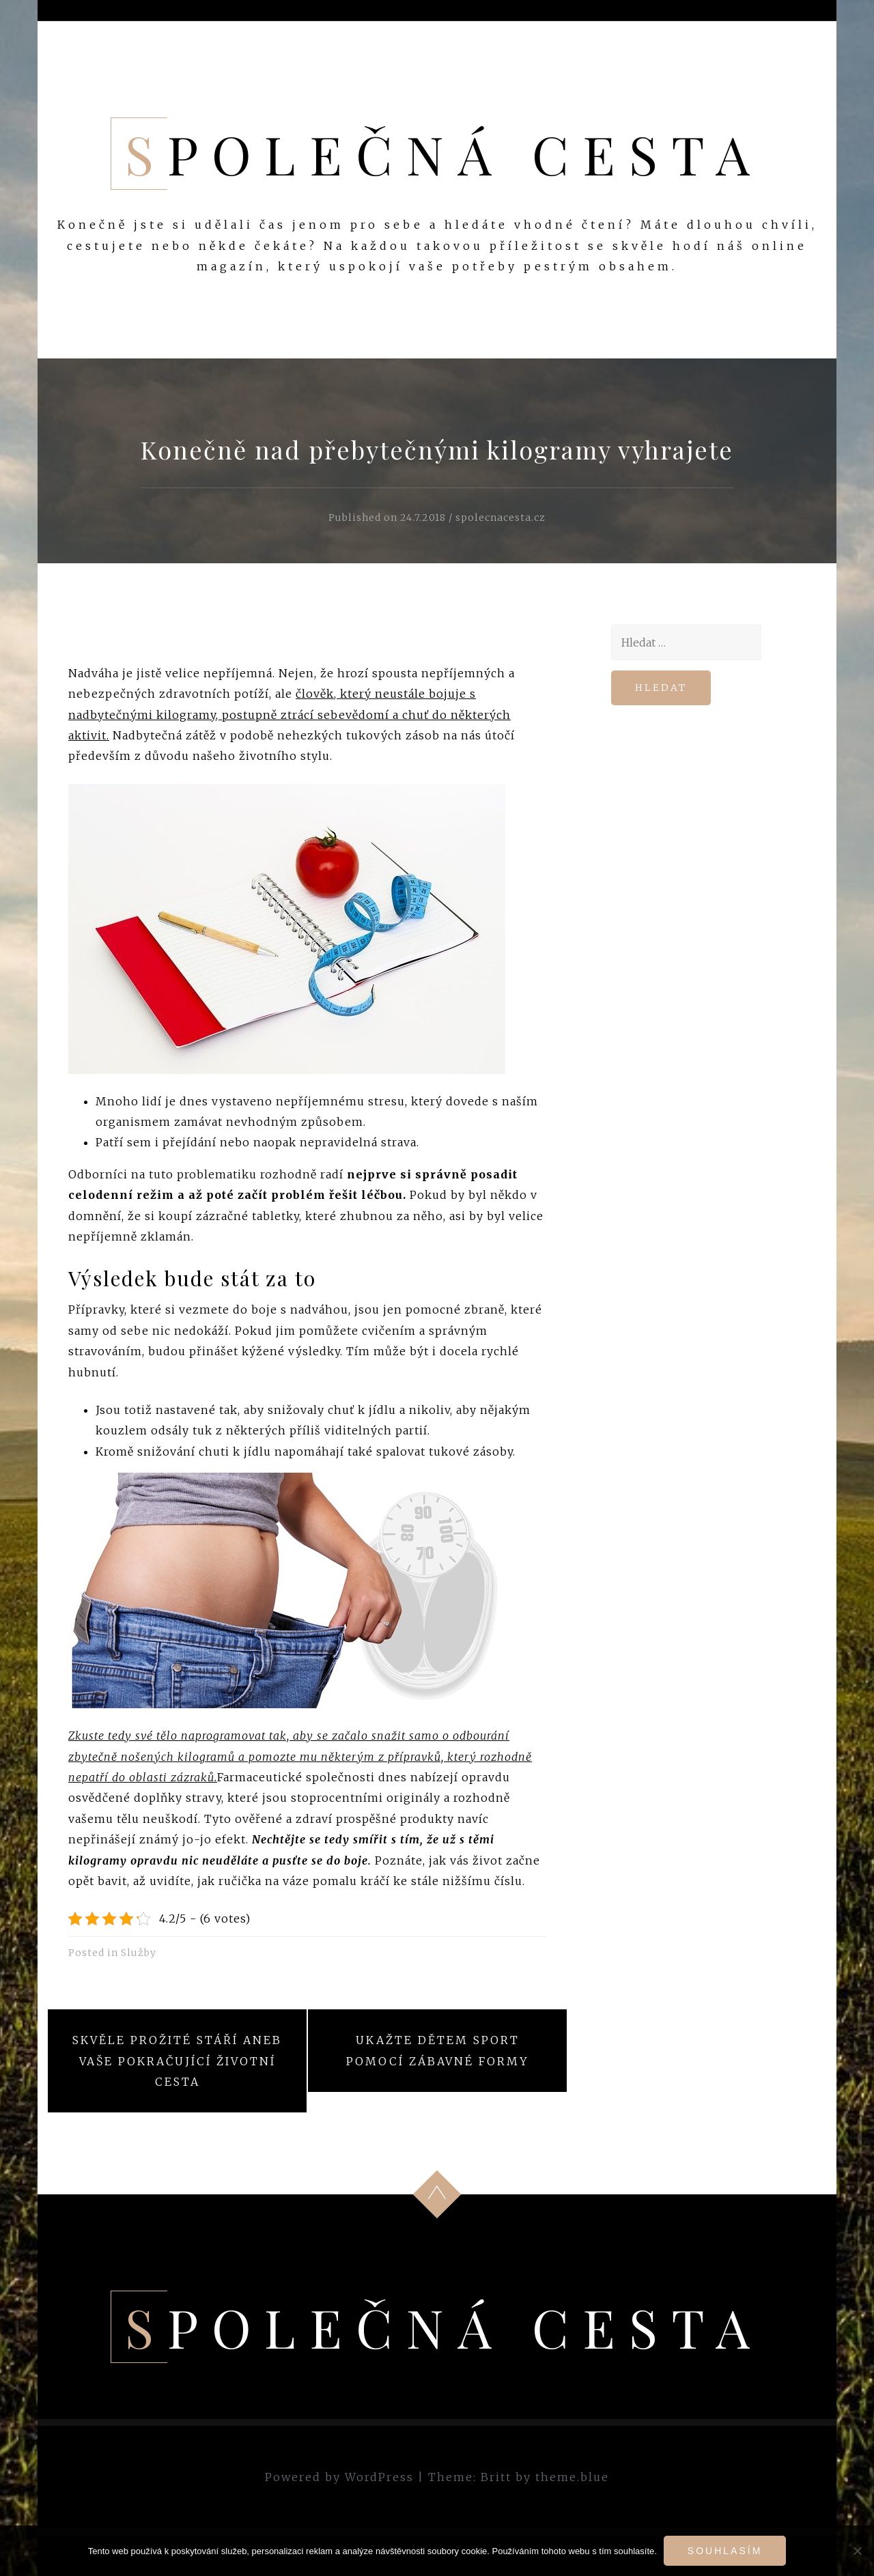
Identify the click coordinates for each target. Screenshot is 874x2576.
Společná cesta (444, 153)
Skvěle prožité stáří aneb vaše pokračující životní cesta (177, 2061)
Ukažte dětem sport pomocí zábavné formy (437, 2050)
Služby (138, 1953)
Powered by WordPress (339, 2477)
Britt (496, 2477)
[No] (857, 2551)
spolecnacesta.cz (500, 517)
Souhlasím (725, 2550)
